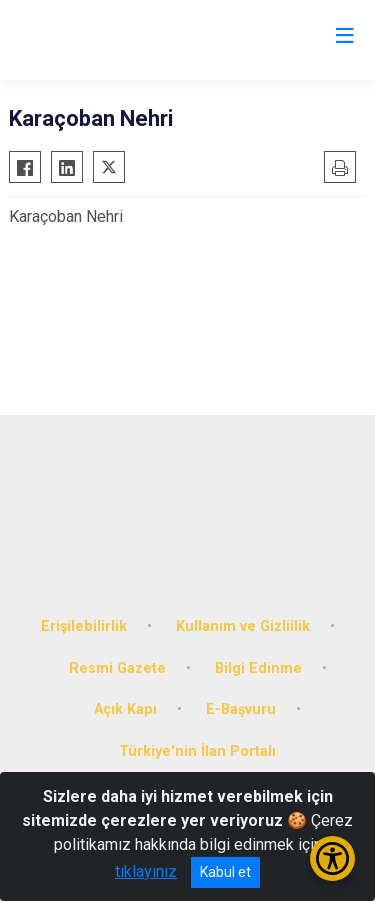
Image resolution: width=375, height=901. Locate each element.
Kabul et (225, 872)
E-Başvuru (241, 709)
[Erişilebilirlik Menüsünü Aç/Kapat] (332, 858)
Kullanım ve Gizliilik (243, 626)
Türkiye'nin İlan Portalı (197, 751)
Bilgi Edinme (258, 668)
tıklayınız (146, 871)
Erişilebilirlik (84, 626)
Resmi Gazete (117, 668)
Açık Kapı (125, 709)
